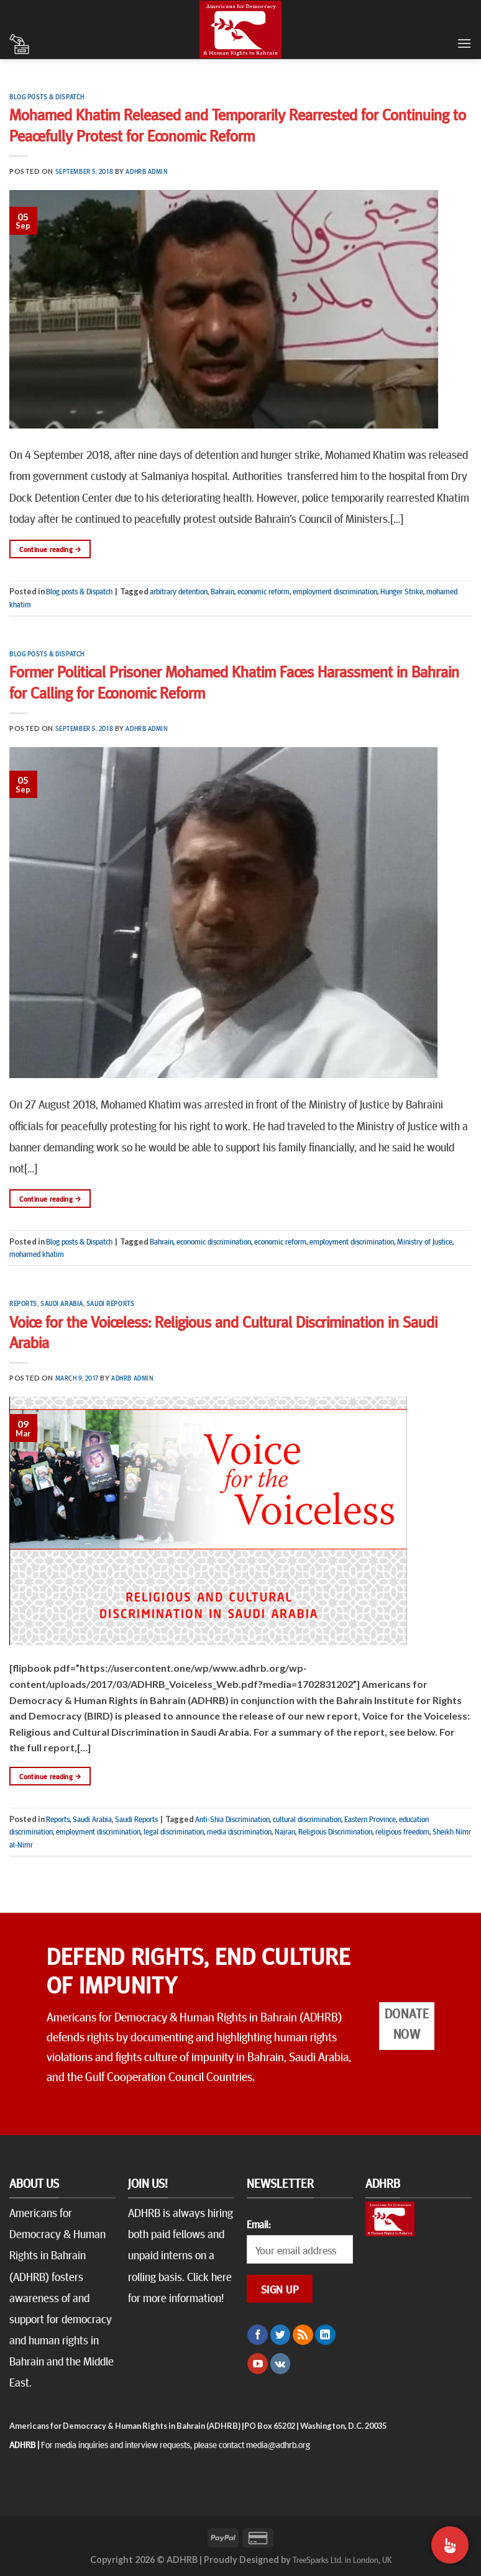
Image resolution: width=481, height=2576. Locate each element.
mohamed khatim (36, 1253)
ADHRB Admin (146, 171)
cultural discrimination (307, 1819)
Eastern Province (370, 1819)
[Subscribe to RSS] (303, 2335)
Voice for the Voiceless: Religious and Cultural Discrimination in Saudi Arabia (223, 1331)
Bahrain (222, 591)
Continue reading (50, 549)
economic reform (263, 591)
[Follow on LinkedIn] (325, 2335)
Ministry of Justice (424, 1241)
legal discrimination (174, 1831)
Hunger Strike (401, 591)
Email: (258, 2223)
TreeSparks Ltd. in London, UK (342, 2559)
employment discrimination (335, 591)
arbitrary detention (179, 591)
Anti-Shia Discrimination (232, 1819)
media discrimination (239, 1831)
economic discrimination (213, 1241)
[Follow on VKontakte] (280, 2363)
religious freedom (402, 1831)
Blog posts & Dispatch (47, 96)
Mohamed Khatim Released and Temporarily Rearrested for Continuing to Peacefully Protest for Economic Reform (237, 124)
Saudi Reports (110, 1303)
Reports (23, 1303)
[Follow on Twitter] (280, 2335)
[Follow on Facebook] (257, 2335)
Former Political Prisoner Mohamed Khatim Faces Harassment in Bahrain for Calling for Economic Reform (234, 681)
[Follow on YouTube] (257, 2363)
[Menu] (464, 43)
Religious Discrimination (335, 1831)
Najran (285, 1831)
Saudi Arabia (61, 1303)
